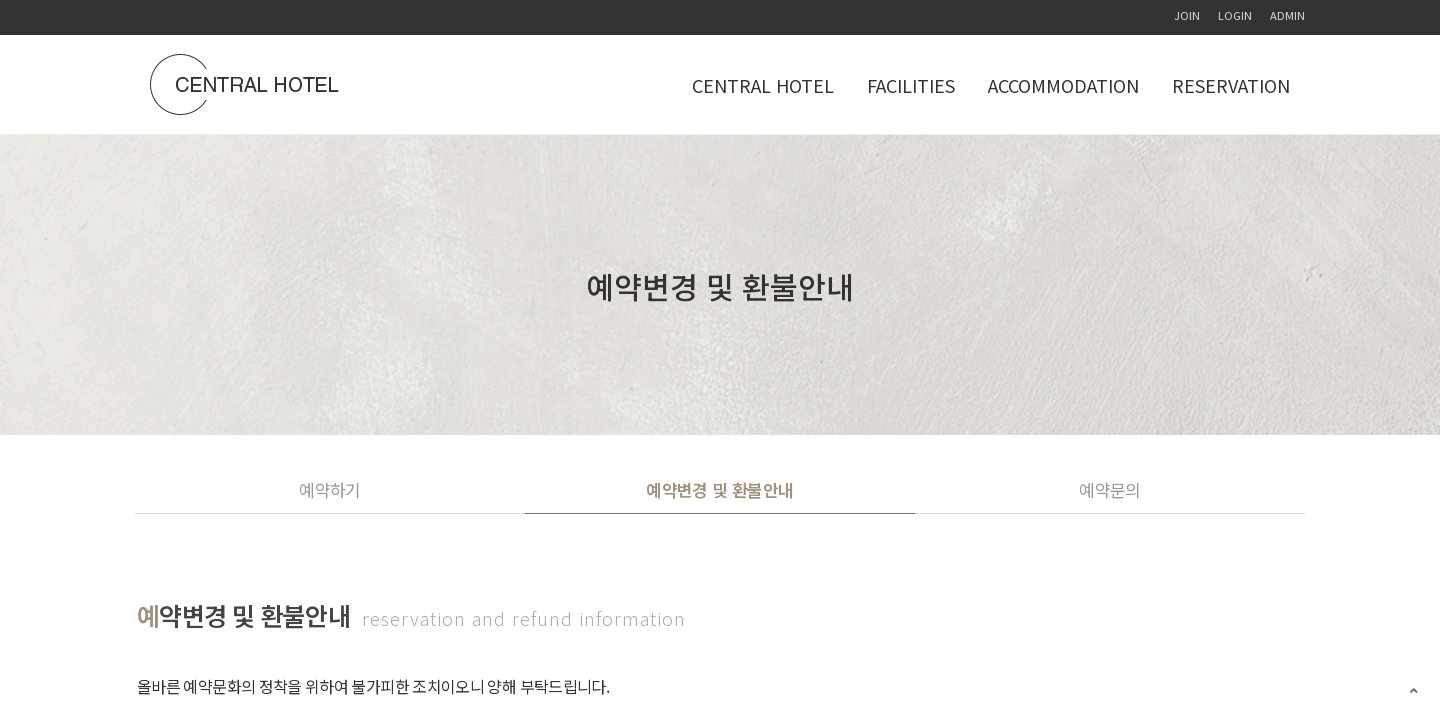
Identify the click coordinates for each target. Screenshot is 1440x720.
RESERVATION (1231, 85)
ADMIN (1287, 15)
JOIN (1187, 15)
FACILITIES (911, 85)
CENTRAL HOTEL (763, 85)
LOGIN (1235, 15)
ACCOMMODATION (1063, 85)
